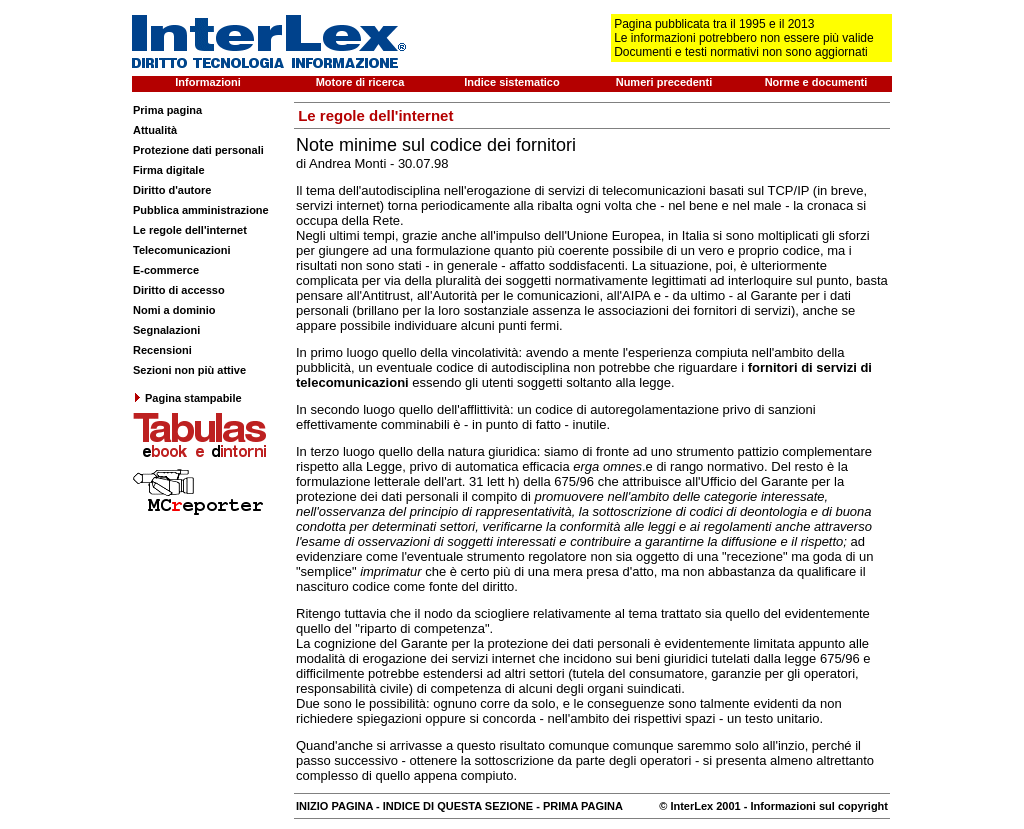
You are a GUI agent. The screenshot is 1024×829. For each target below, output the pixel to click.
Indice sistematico (511, 82)
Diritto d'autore (172, 190)
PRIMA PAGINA (583, 806)
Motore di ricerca (360, 82)
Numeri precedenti (664, 82)
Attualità (155, 130)
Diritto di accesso (179, 290)
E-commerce (166, 270)
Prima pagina (167, 110)
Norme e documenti (816, 82)
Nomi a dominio (174, 310)
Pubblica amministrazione (201, 210)
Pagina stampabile (187, 398)
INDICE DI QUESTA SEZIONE (458, 806)
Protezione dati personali (198, 150)
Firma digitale (169, 170)
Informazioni (207, 82)
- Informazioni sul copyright (814, 806)
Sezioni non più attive (189, 370)
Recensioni (162, 350)
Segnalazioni (166, 330)
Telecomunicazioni (182, 250)
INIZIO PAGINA (334, 806)
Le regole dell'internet (190, 230)
